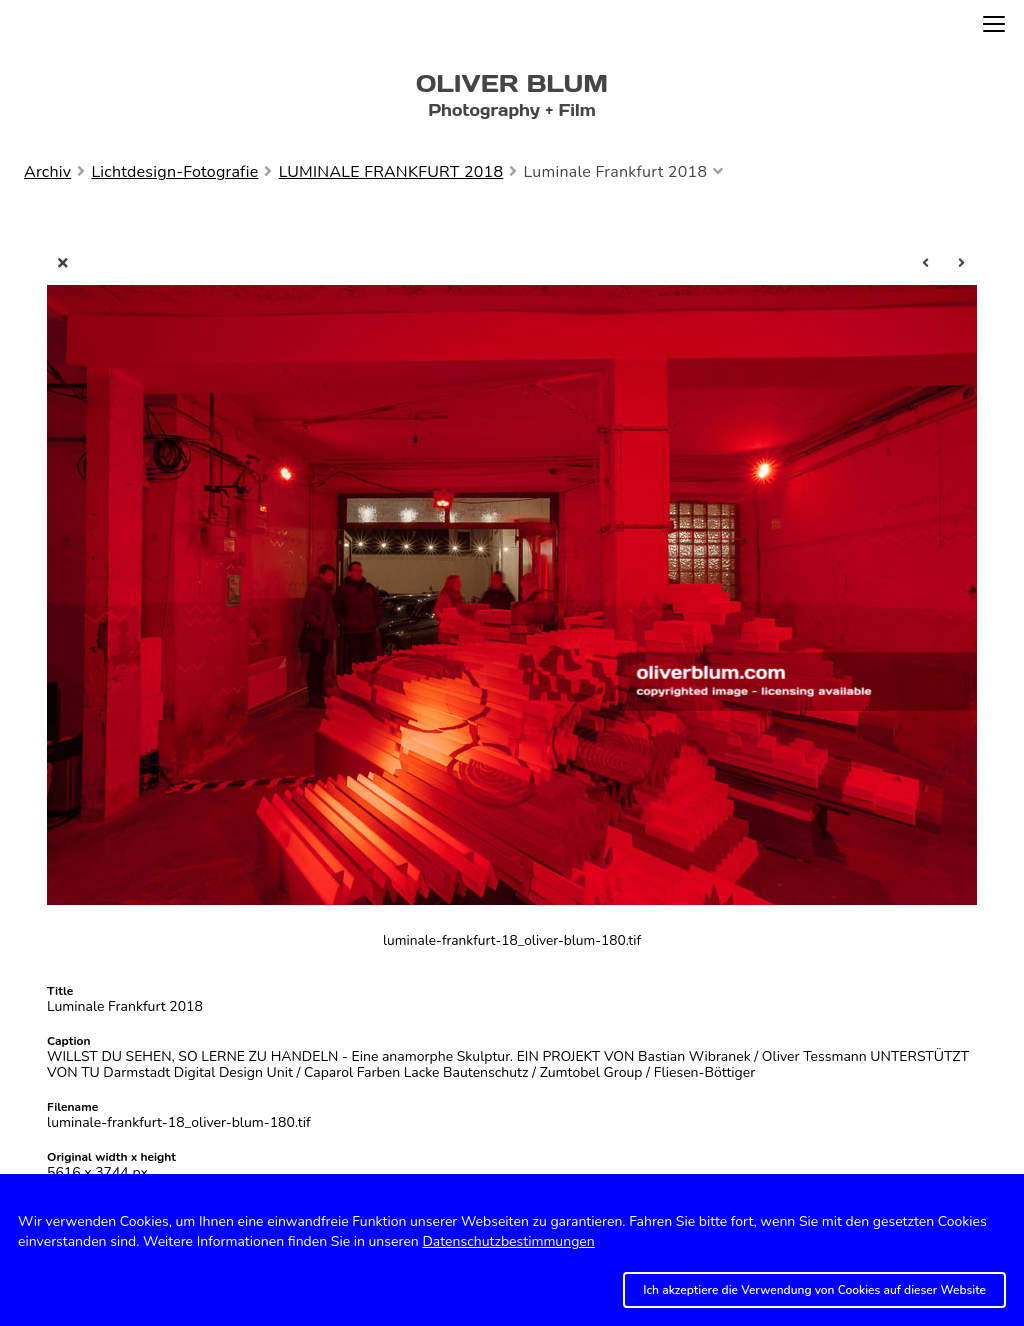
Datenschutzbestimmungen (508, 1241)
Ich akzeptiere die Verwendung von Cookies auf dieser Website (814, 1290)
